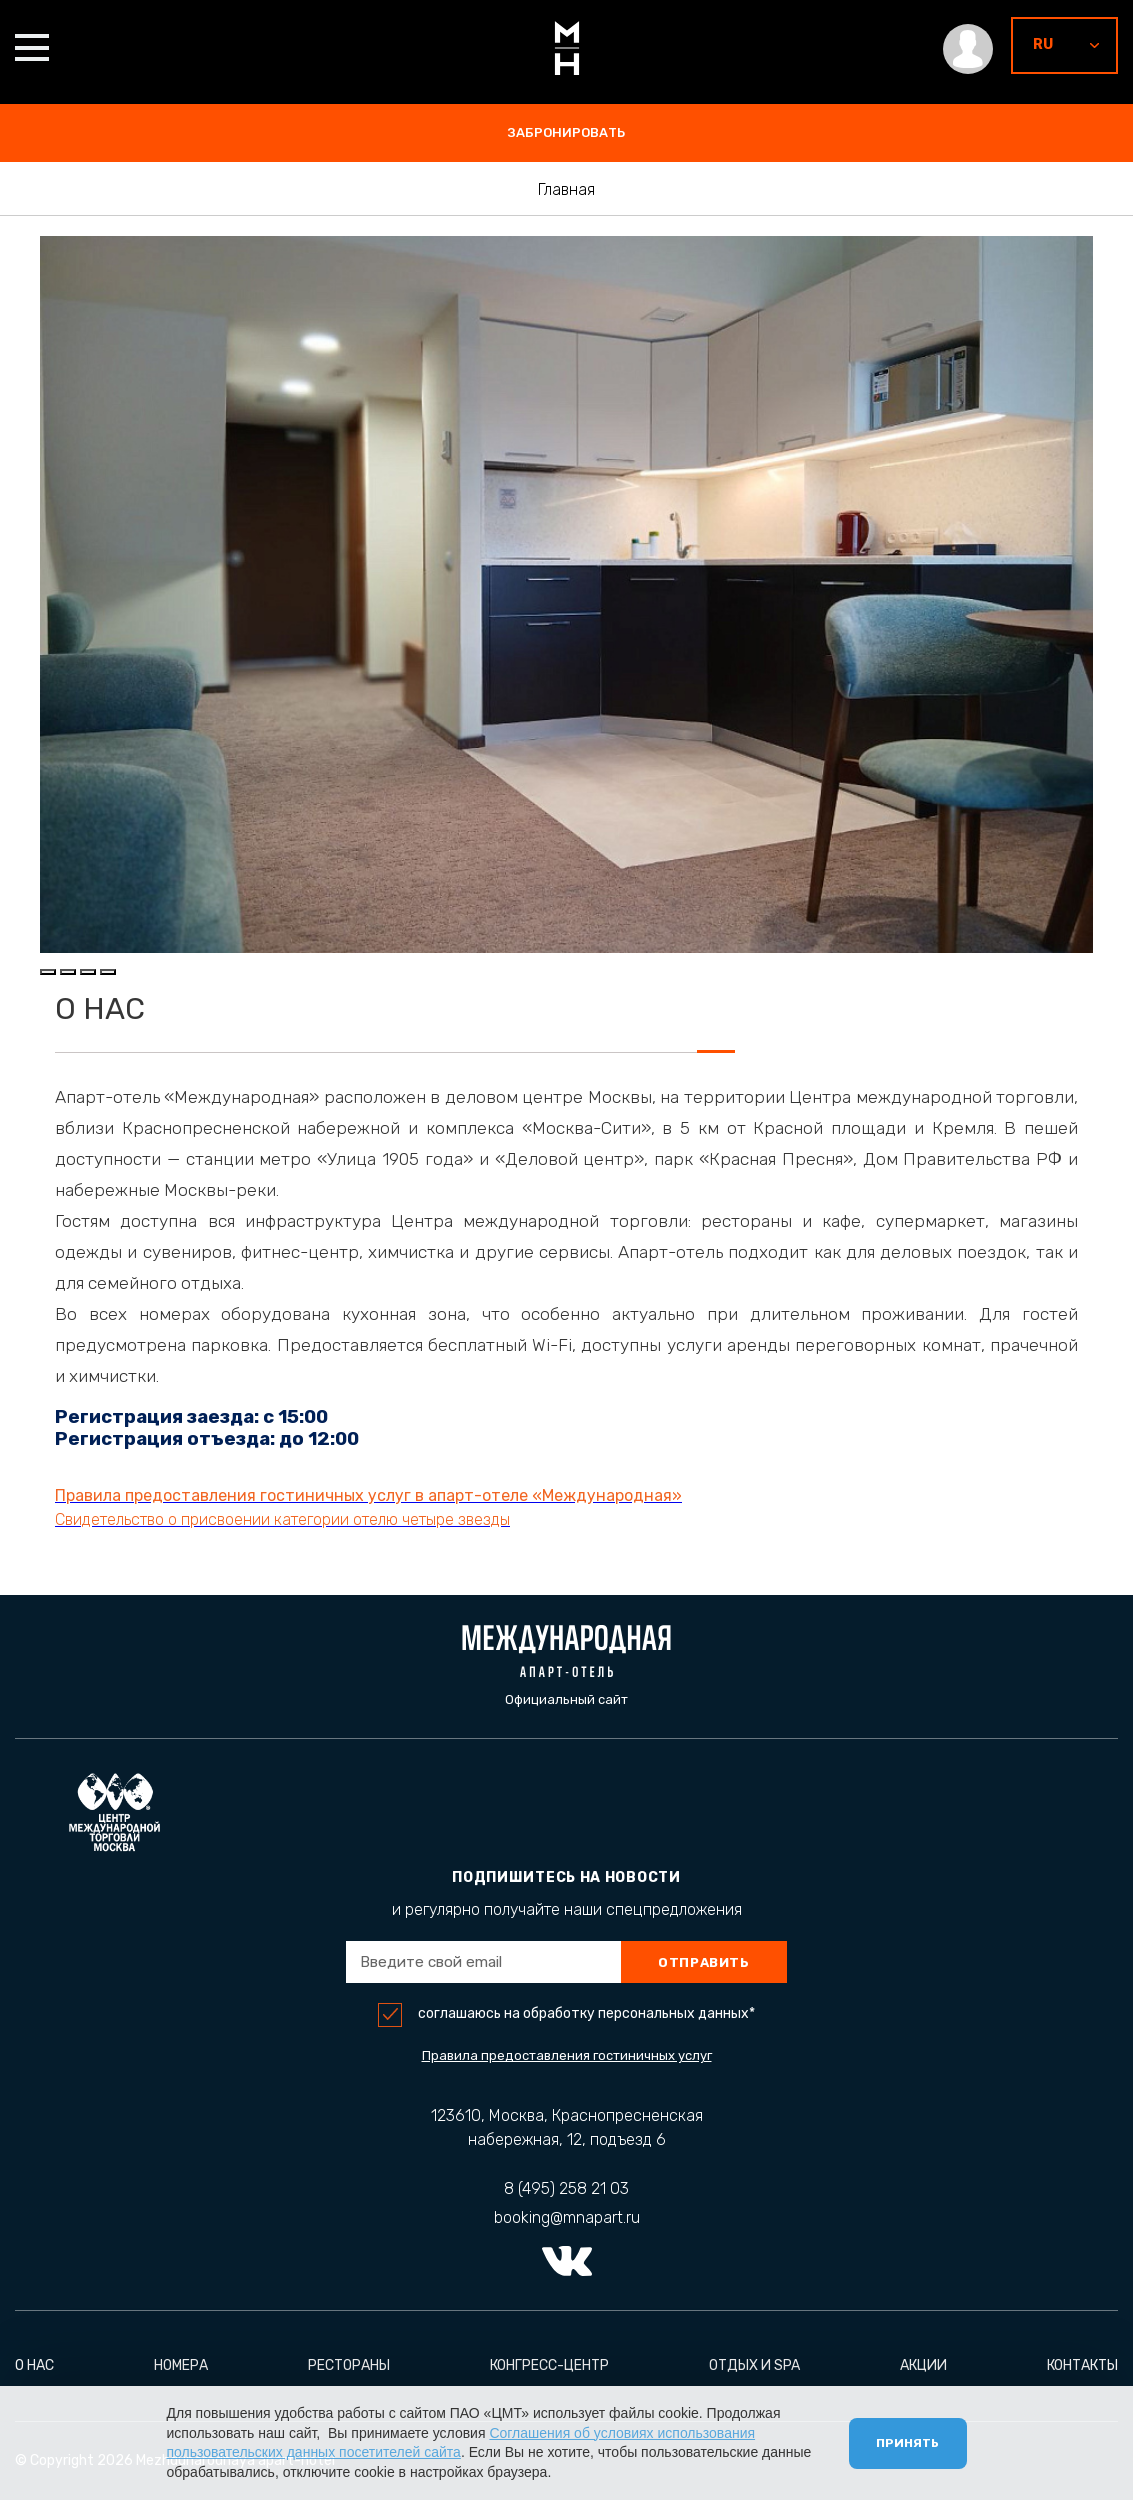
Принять (905, 2441)
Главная (566, 190)
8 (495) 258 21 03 (566, 2188)
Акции (923, 2365)
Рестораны (349, 2365)
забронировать (566, 132)
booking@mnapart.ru (567, 2217)
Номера (181, 2365)
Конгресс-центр (549, 2365)
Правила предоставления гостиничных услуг (567, 2055)
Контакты (1082, 2365)
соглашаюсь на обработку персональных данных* (586, 2014)
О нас (34, 2365)
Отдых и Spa (754, 2365)
